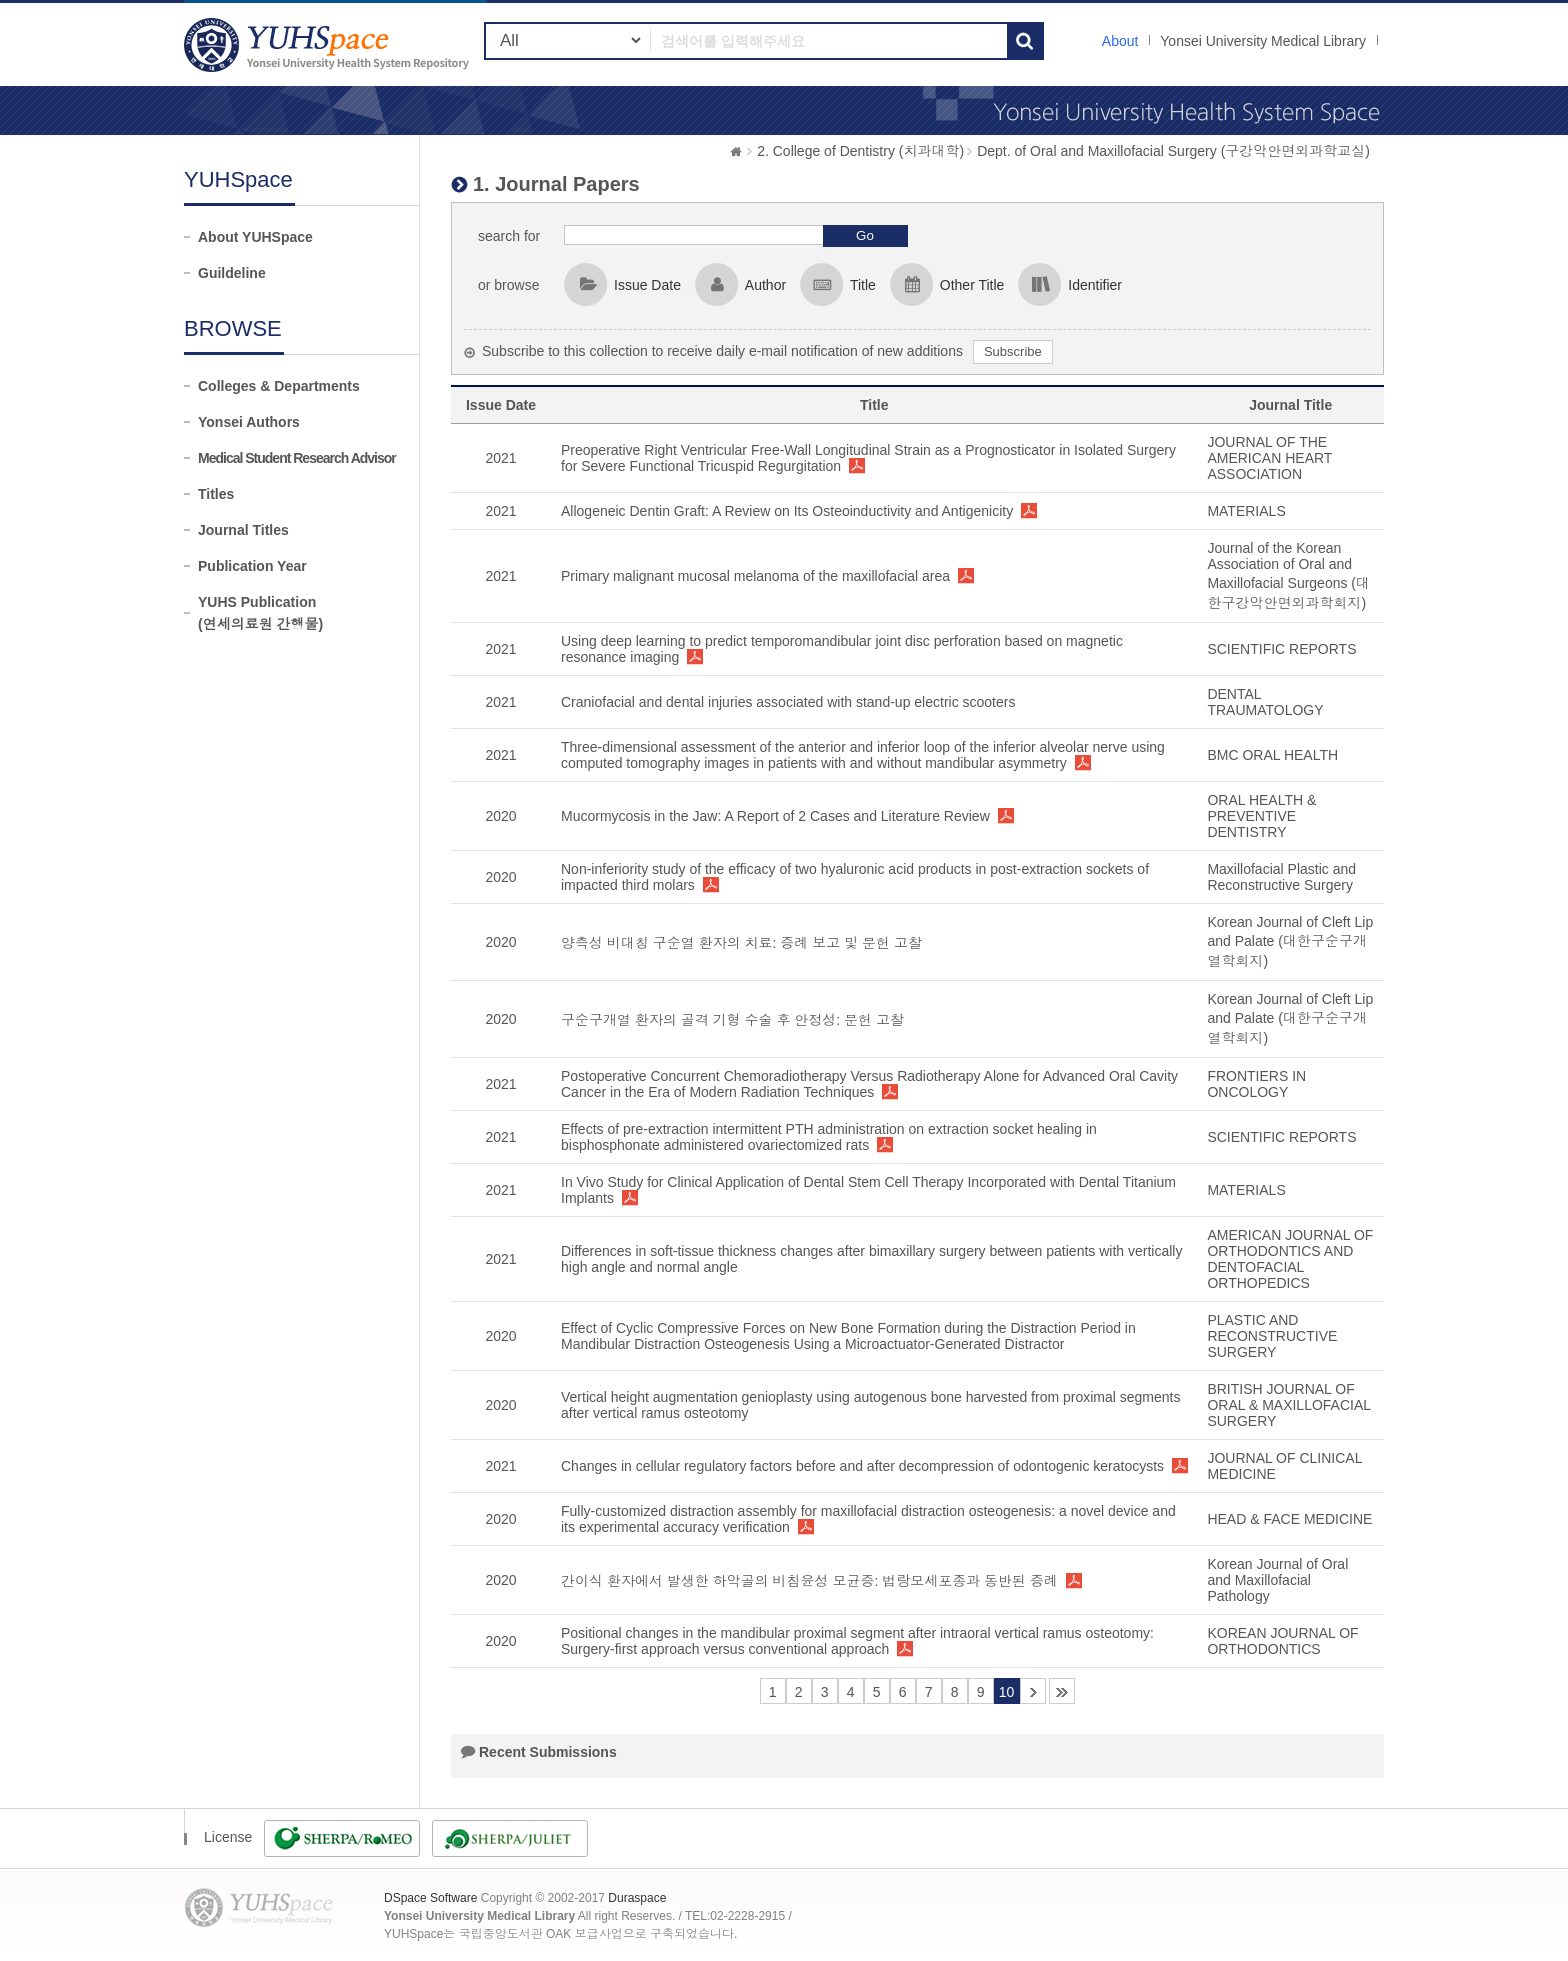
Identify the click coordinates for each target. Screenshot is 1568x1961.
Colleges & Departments (279, 386)
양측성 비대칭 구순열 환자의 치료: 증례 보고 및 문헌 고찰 (741, 943)
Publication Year (252, 566)
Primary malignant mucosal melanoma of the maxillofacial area (755, 576)
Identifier (1095, 285)
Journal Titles (243, 530)
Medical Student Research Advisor (297, 458)
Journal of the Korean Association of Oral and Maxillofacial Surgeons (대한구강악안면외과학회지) (1288, 575)
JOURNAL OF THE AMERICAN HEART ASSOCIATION (1269, 458)
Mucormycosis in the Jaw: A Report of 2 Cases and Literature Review (775, 816)
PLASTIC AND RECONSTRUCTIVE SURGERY (1272, 1336)
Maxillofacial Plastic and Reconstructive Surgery (1281, 877)
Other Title (972, 285)
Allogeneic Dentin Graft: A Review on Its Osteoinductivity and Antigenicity (787, 511)
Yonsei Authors (249, 422)
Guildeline (232, 273)
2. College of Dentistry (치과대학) (860, 151)
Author (765, 285)
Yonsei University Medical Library (1263, 41)
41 (1062, 1691)
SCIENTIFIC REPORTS (1281, 649)
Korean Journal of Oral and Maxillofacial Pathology (1277, 1580)
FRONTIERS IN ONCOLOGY (1256, 1084)
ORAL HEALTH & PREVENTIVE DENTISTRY (1261, 816)
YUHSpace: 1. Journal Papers (329, 44)
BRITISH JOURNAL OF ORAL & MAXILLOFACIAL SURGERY (1288, 1405)
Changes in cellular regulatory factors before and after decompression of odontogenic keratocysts (862, 1466)
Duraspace (637, 1898)
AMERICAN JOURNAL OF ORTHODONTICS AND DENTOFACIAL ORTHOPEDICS (1290, 1259)
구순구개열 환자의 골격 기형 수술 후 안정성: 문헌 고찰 (732, 1020)
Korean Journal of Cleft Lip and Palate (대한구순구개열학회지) (1290, 941)
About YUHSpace (255, 237)
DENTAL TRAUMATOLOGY (1265, 702)
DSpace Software (430, 1898)
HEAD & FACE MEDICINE (1289, 1519)
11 (1033, 1691)
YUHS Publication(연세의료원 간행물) (260, 613)
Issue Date (647, 285)
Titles (216, 494)
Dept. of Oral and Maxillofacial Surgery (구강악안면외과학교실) (1173, 151)
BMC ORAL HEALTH (1272, 755)
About (1120, 41)
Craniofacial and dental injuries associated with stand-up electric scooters (788, 702)
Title (863, 285)
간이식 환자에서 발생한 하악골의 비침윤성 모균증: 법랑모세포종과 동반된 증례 (809, 1581)
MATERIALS (1246, 511)
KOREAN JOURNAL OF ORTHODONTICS (1282, 1641)
